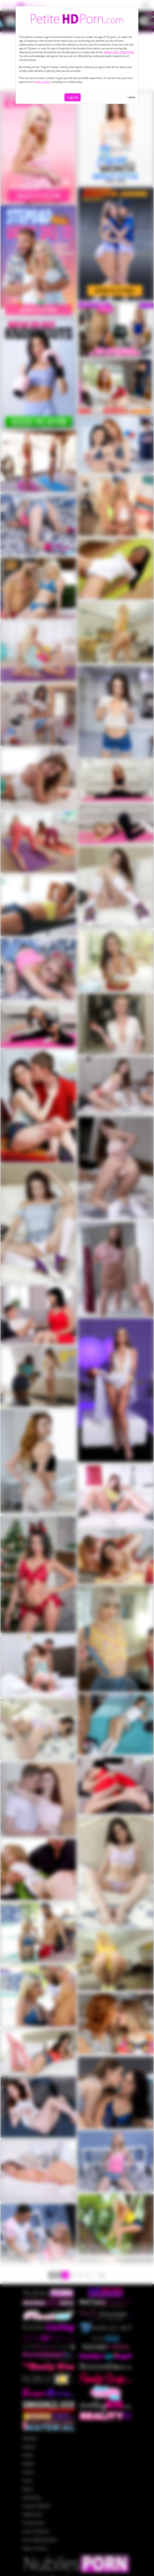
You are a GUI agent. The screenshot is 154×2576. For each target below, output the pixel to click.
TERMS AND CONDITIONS (119, 52)
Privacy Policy (42, 82)
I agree (72, 97)
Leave (131, 97)
